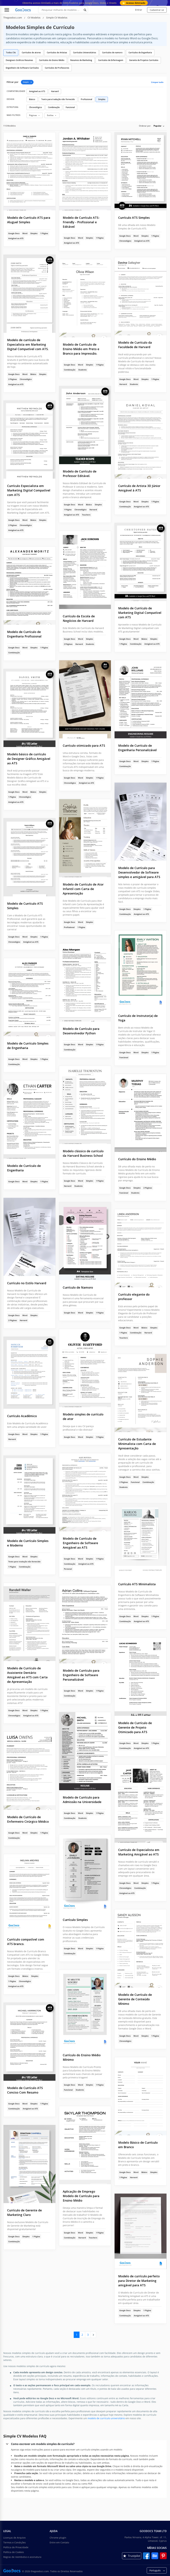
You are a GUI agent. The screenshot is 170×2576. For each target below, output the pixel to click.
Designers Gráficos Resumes (19, 60)
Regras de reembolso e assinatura (22, 2557)
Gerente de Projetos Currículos (143, 60)
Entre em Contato (59, 2542)
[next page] (93, 2335)
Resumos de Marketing (81, 60)
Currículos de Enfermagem (110, 60)
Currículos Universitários (84, 52)
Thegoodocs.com (13, 17)
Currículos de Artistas (57, 52)
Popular (157, 125)
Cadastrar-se (157, 9)
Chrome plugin (58, 2537)
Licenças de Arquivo (14, 2537)
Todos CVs (11, 52)
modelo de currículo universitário (106, 2418)
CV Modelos (34, 17)
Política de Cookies (13, 2552)
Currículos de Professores (57, 67)
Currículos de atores (31, 52)
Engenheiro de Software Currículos (22, 67)
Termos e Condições (14, 2542)
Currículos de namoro (112, 52)
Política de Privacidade (15, 2547)
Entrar (138, 9)
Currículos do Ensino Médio (51, 60)
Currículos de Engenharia (140, 52)
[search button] (85, 10)
